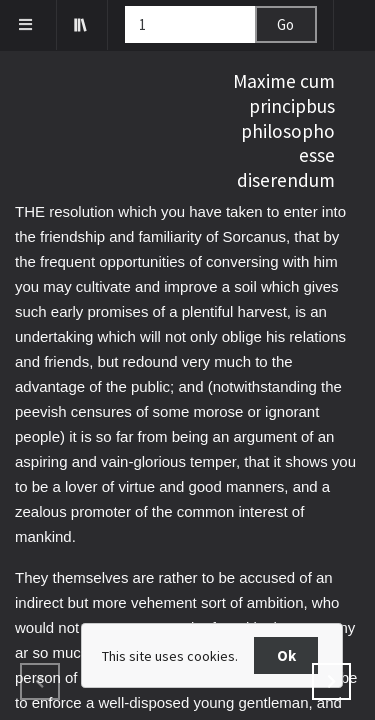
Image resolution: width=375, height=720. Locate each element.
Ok (286, 655)
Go (285, 24)
